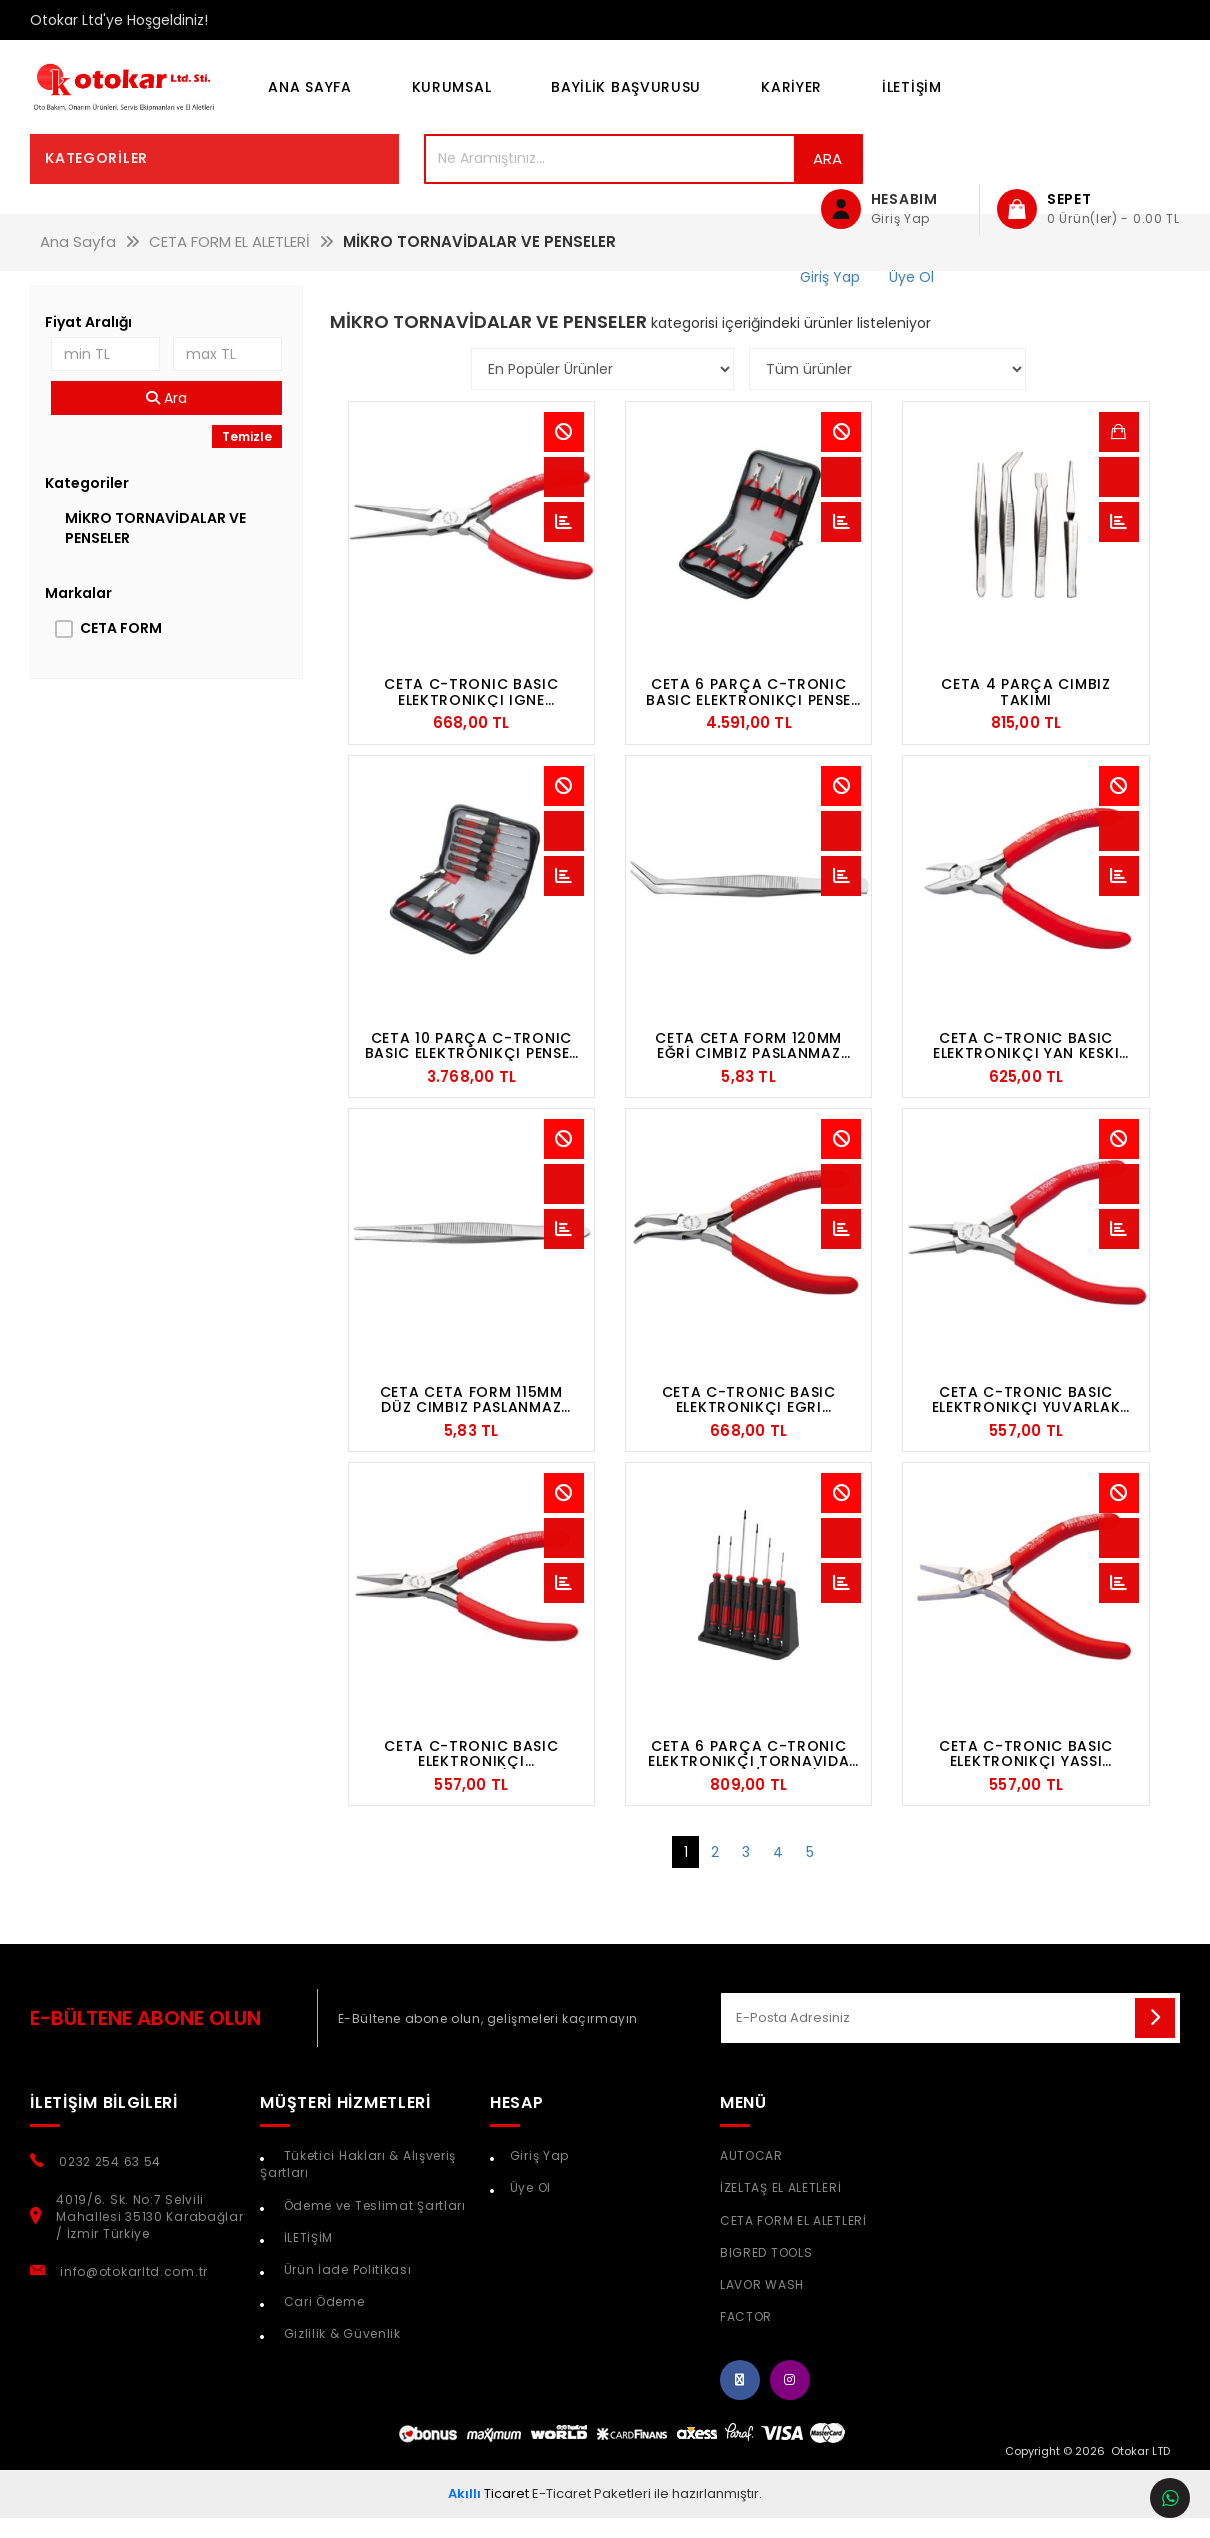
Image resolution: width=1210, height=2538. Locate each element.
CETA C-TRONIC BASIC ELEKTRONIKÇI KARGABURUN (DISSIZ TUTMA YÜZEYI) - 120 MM (471, 1780)
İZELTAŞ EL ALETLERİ (780, 2213)
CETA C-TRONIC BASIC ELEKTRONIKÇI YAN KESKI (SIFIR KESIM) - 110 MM (1026, 1072)
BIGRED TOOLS (766, 2278)
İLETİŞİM (912, 100)
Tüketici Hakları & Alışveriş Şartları (358, 2190)
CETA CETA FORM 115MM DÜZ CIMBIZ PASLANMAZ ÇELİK (471, 1426)
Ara (719, 184)
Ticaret (488, 2519)
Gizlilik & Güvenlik (340, 2359)
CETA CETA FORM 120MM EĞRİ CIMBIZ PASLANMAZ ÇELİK (748, 1072)
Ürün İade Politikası (346, 2295)
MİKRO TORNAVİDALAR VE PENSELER (155, 554)
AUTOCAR (751, 2181)
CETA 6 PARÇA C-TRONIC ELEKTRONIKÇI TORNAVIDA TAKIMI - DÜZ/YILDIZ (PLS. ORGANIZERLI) (748, 1780)
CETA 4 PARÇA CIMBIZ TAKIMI (1025, 718)
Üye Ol (530, 2213)
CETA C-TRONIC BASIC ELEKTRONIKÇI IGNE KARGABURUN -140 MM (471, 718)
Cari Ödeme (322, 2327)
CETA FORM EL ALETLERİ (793, 2246)
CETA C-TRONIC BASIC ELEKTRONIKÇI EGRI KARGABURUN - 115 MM (749, 1426)
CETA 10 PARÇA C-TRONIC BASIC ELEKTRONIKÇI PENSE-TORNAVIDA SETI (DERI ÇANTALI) (472, 1072)
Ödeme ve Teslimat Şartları (373, 2231)
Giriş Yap (539, 2181)
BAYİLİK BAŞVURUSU (626, 100)
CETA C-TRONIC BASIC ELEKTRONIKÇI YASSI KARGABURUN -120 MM (1026, 1780)
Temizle (247, 462)
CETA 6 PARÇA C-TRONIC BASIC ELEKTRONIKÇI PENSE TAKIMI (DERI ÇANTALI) (748, 718)
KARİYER (791, 100)
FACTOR (746, 2342)
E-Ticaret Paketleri (591, 2519)
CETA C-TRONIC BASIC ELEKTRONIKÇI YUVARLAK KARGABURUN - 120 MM (1026, 1426)
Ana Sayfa (309, 100)
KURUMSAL (452, 100)
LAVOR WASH (762, 2310)
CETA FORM (121, 654)
